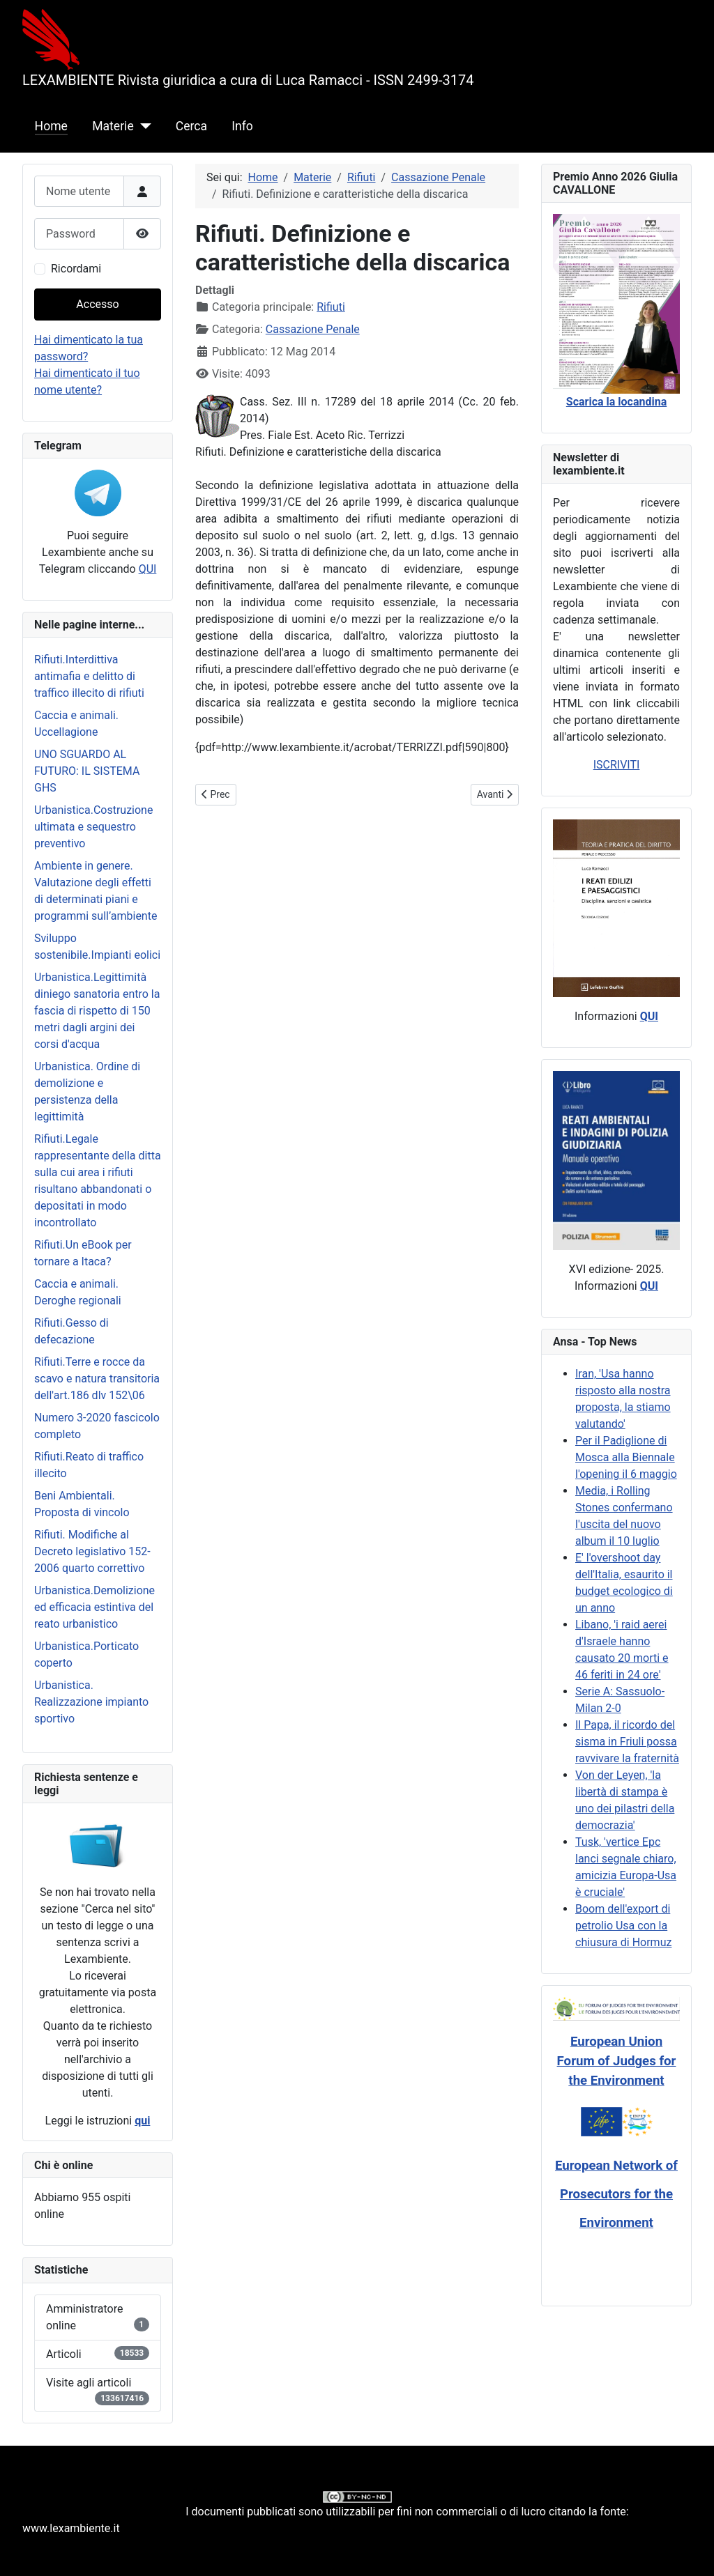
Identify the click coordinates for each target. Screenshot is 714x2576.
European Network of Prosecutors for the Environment (616, 2194)
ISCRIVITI (616, 764)
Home (51, 126)
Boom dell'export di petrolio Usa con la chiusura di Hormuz (623, 1925)
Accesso (97, 304)
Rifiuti (331, 307)
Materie (113, 126)
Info (242, 126)
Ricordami (76, 268)
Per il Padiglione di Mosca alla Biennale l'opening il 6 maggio (626, 1457)
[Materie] (142, 126)
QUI (148, 569)
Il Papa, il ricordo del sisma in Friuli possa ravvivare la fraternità (627, 1741)
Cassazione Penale (313, 329)
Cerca (191, 126)
